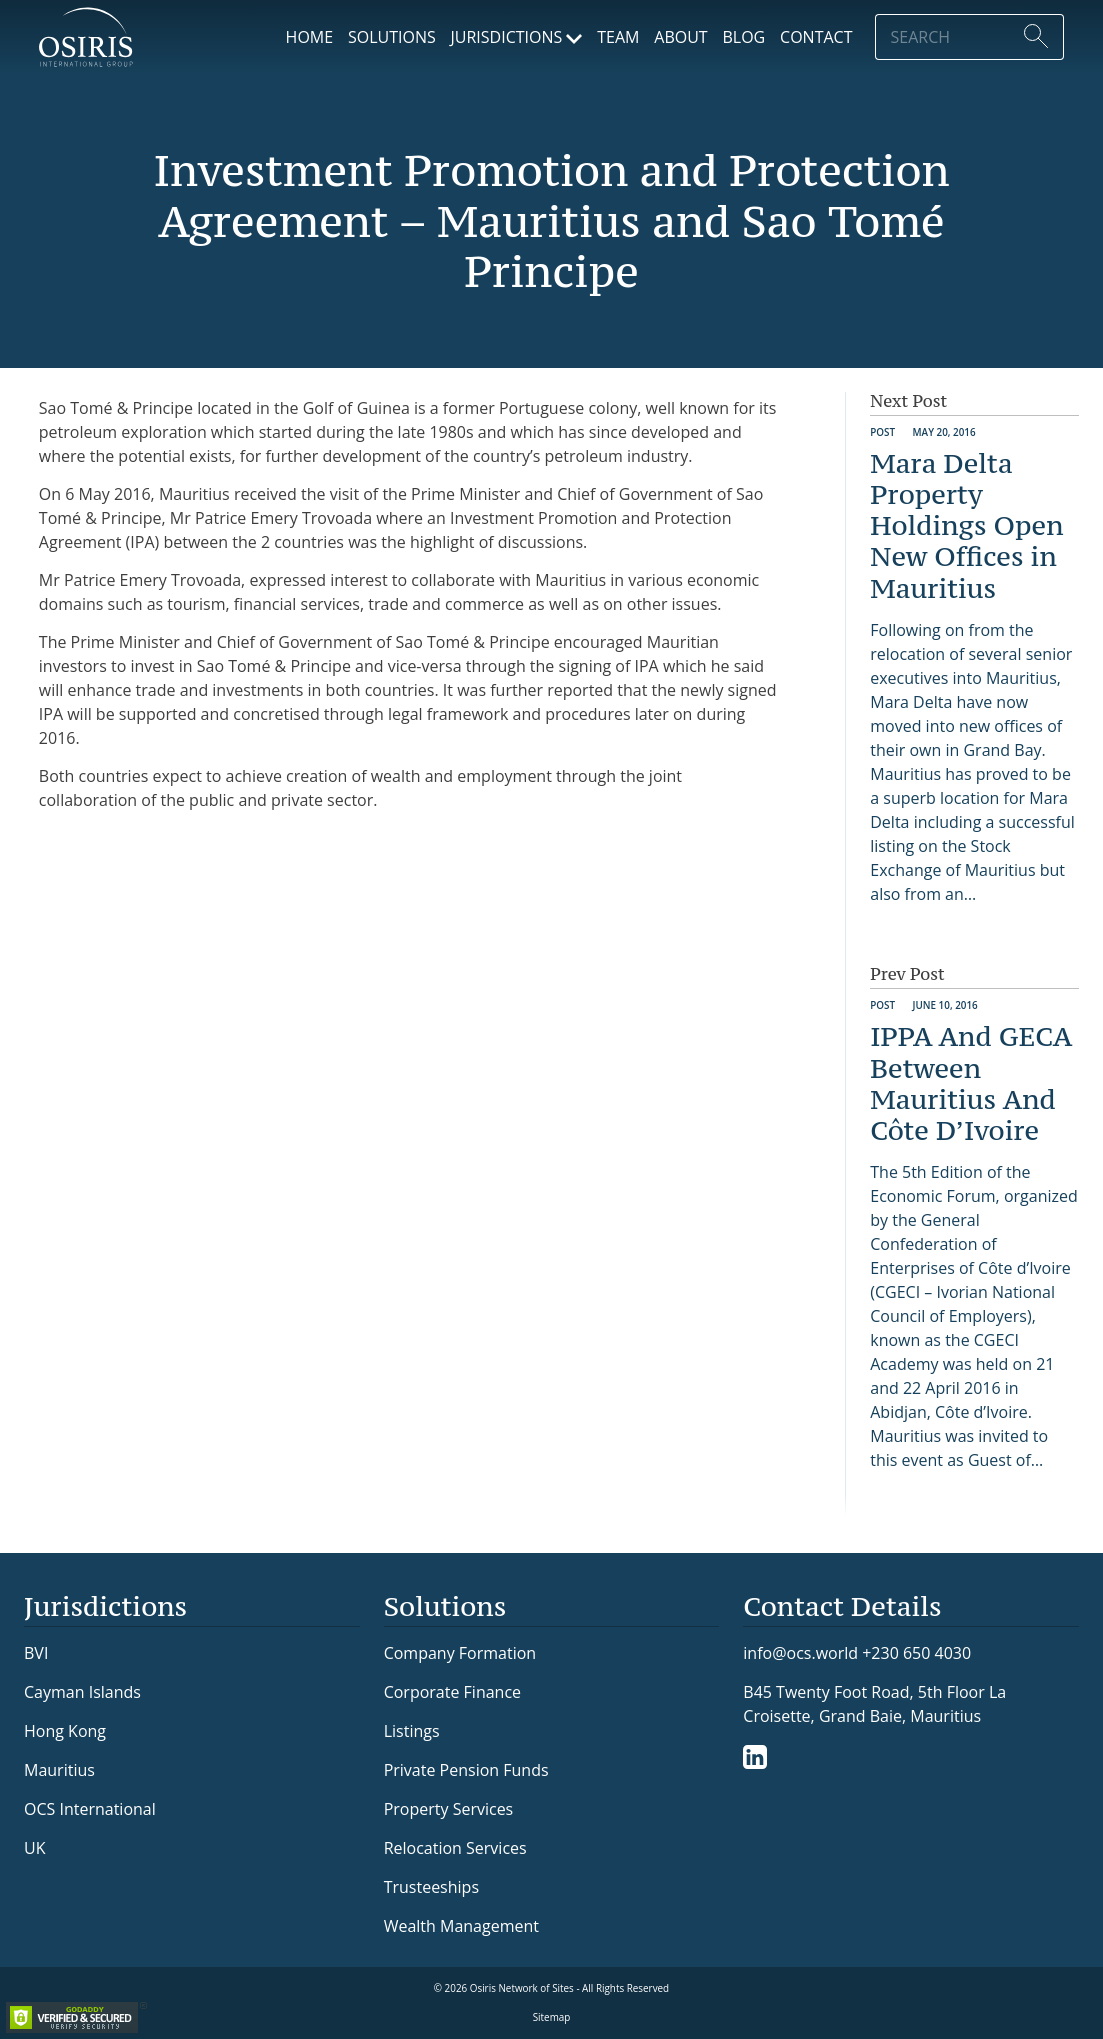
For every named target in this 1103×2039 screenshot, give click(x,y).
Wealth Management (461, 1926)
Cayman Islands (82, 1692)
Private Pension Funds (466, 1770)
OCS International (90, 1809)
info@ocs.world (800, 1653)
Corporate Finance (452, 1692)
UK (34, 1848)
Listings (412, 1731)
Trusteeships (431, 1887)
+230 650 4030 (916, 1652)
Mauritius (59, 1770)
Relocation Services (455, 1848)
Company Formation (460, 1653)
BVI (36, 1653)
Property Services (449, 1809)
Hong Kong (65, 1731)
